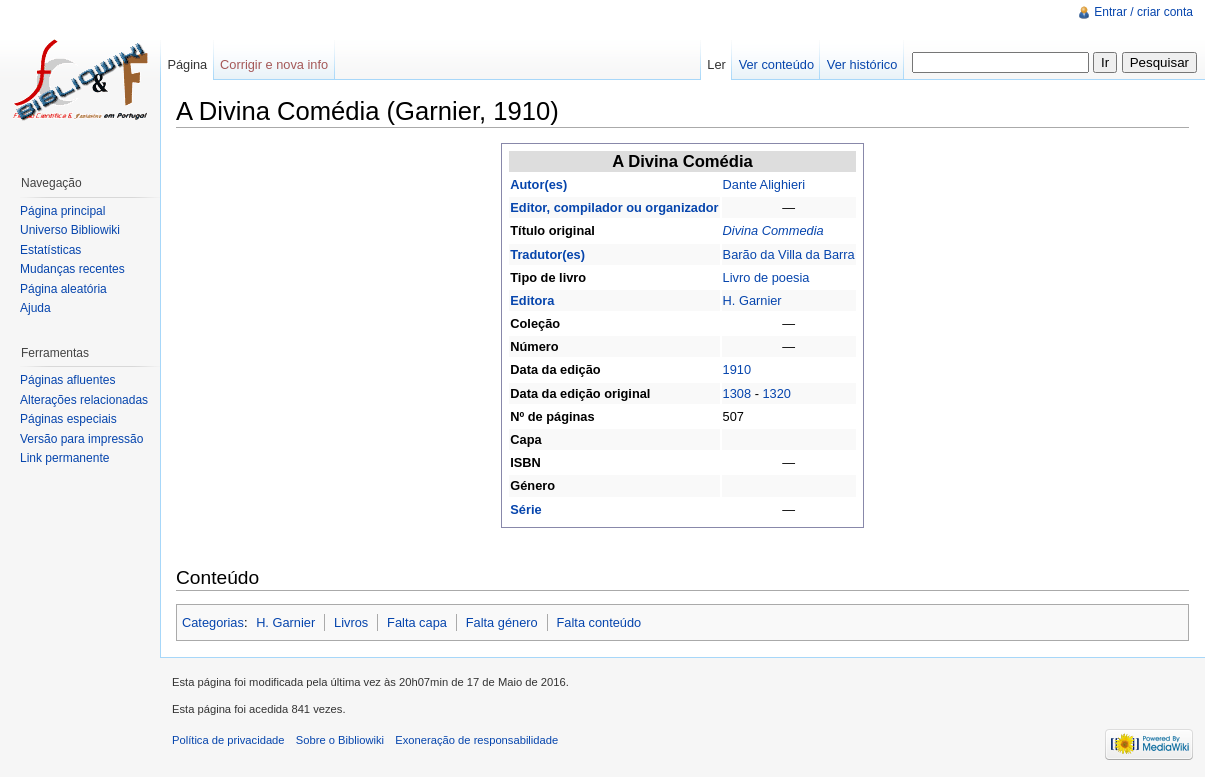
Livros (351, 622)
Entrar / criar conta (1143, 12)
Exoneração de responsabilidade (476, 740)
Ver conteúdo (776, 64)
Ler (716, 64)
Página (187, 64)
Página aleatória (63, 289)
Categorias (213, 622)
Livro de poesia (766, 277)
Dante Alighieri (764, 184)
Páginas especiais (68, 419)
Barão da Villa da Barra (789, 254)
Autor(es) (538, 184)
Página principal (62, 211)
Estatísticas (50, 250)
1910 (737, 369)
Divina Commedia (773, 230)
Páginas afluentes (67, 380)
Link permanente (64, 458)
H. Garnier (752, 300)
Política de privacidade (228, 740)
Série (525, 509)
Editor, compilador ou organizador (614, 207)
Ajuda (35, 308)
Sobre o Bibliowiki (340, 740)
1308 (737, 393)
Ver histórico (862, 64)
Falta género (502, 622)
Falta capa (417, 622)
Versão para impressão (81, 439)
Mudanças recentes (72, 269)
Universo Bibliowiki (70, 230)
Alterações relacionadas (84, 400)
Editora (532, 300)
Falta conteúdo (599, 622)
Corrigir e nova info (274, 64)
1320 (776, 393)
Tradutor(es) (547, 254)
